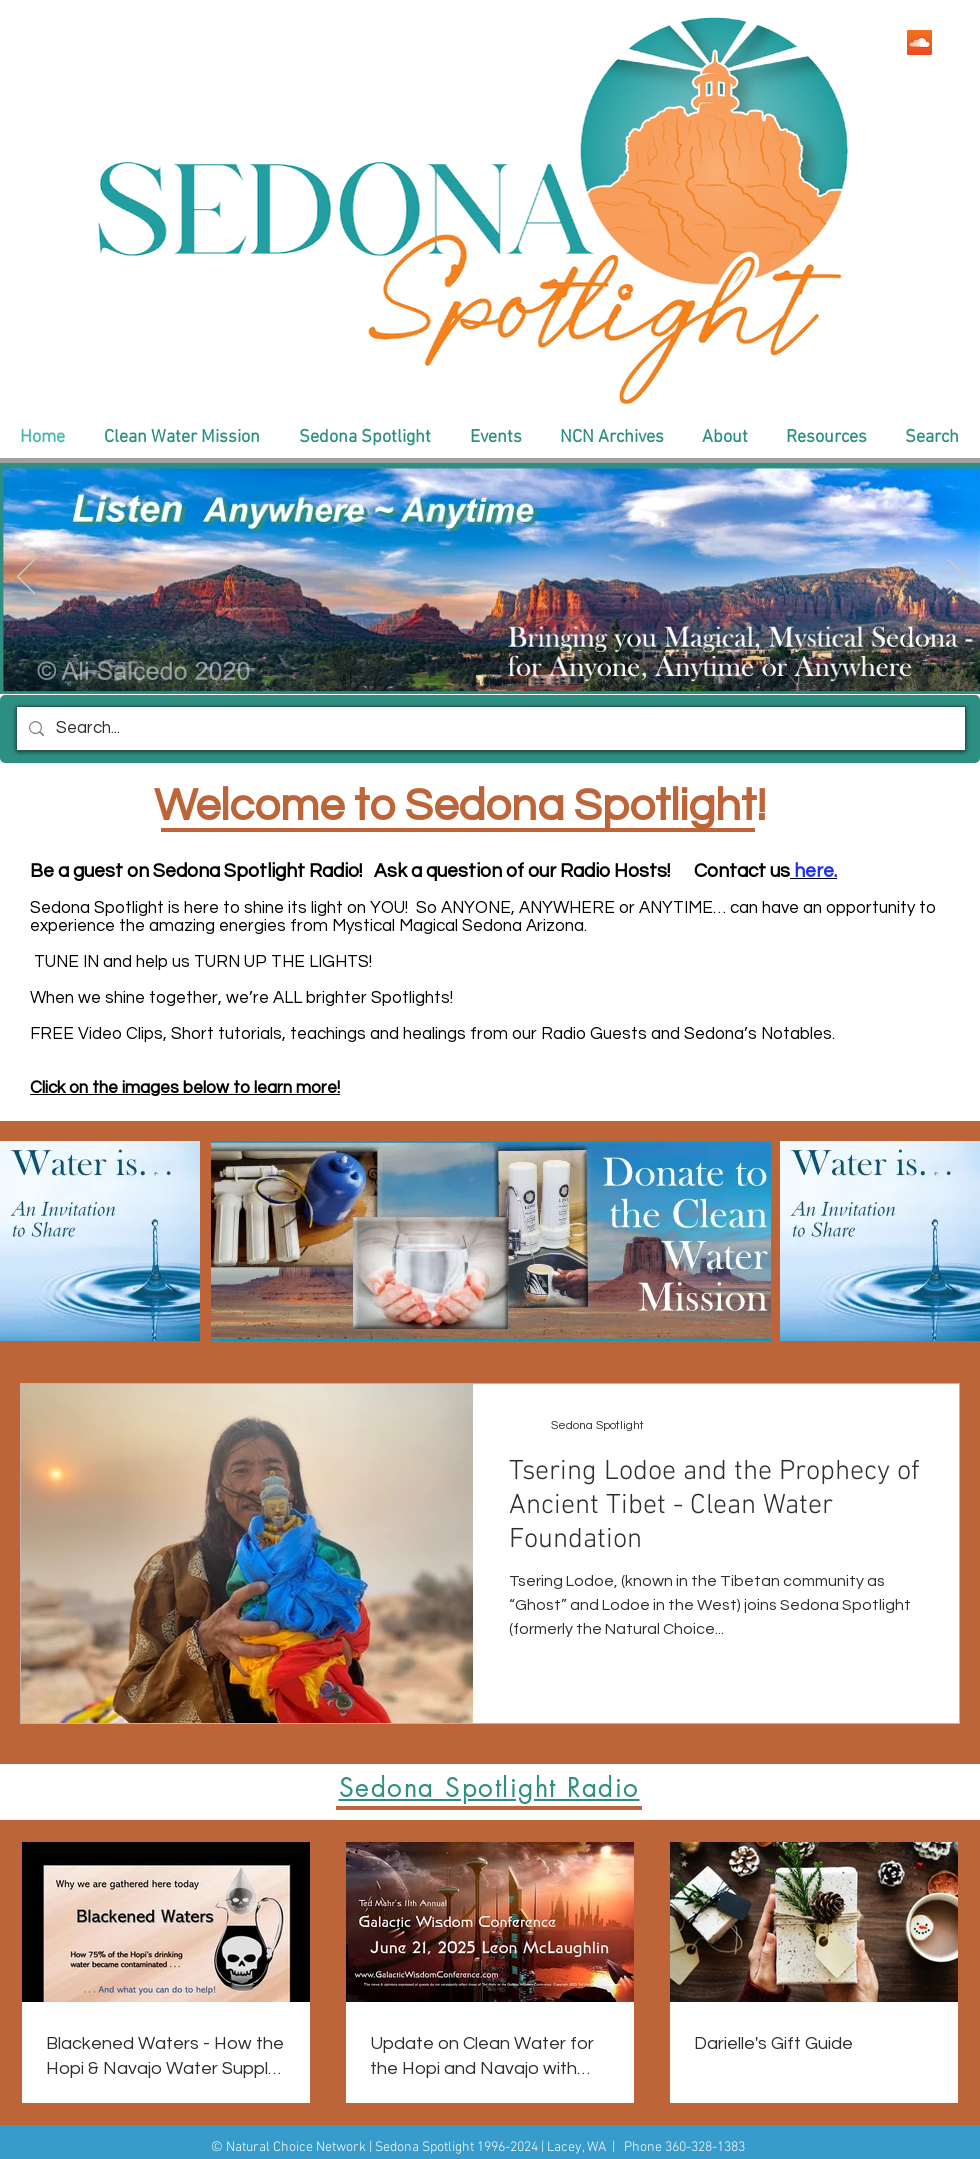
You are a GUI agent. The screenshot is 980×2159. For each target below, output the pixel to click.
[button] (181, 438)
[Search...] (489, 728)
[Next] (957, 578)
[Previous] (26, 578)
